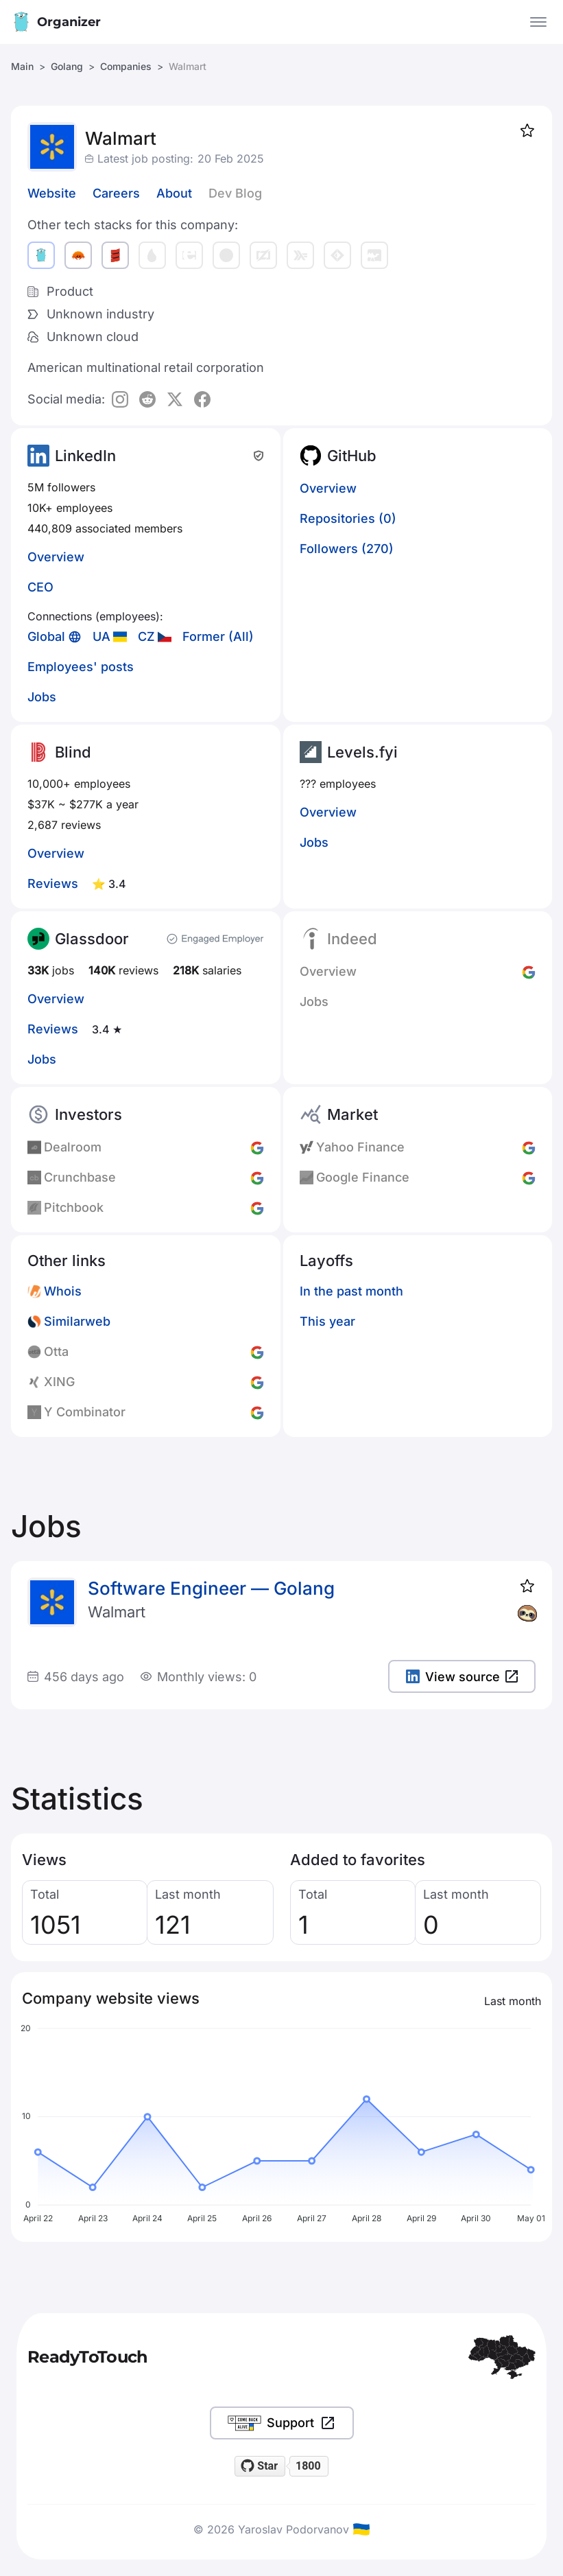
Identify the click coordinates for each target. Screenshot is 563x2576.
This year (327, 1321)
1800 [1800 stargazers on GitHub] (308, 2465)
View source (462, 1677)
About (174, 193)
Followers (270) (347, 548)
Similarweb (77, 1321)
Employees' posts (80, 666)
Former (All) (218, 636)
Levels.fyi (362, 752)
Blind (73, 752)
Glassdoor (92, 939)
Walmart (116, 1612)
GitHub (351, 456)
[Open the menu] (538, 22)
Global (46, 636)
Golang (67, 66)
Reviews (52, 883)
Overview (55, 557)
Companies (126, 66)
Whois (63, 1291)
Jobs (41, 697)
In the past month (351, 1291)
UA (101, 636)
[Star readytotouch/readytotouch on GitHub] (260, 2466)
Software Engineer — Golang (211, 1588)
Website (51, 193)
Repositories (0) (348, 518)
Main (22, 66)
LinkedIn (85, 456)
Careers (116, 193)
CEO (40, 587)
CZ (146, 636)
